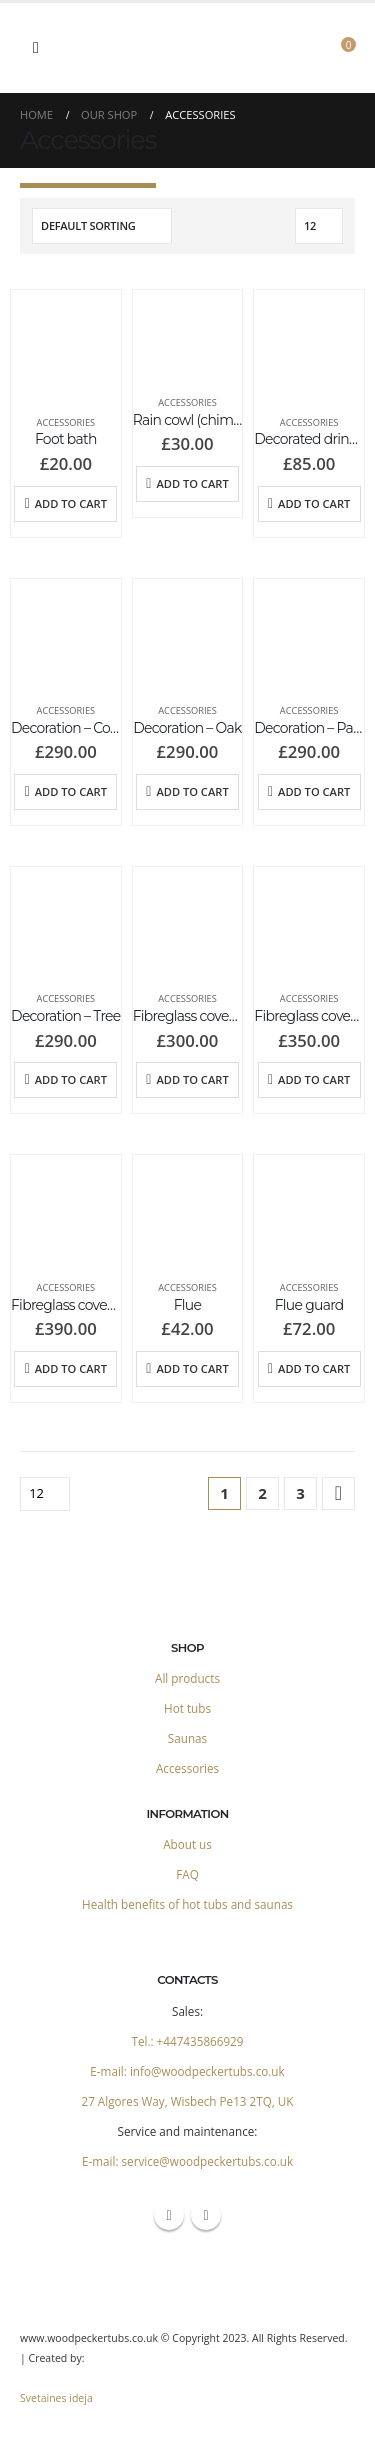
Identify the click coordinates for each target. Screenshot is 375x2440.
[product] (66, 345)
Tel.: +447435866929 (187, 2041)
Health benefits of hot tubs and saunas (187, 1904)
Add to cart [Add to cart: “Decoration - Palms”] (314, 791)
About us (187, 1844)
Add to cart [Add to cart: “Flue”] (192, 1368)
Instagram (206, 2215)
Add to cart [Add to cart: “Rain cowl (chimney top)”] (192, 483)
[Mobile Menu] (36, 48)
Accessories (66, 422)
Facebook (169, 2215)
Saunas (187, 1738)
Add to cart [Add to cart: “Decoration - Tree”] (71, 1079)
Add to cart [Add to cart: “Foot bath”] (71, 503)
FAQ (187, 1874)
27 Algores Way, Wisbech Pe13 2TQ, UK (187, 2101)
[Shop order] (102, 226)
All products (187, 1678)
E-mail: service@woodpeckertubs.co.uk (187, 2161)
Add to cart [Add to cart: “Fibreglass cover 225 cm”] (71, 1368)
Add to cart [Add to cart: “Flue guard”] (314, 1368)
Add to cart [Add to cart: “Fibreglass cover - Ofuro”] (192, 1079)
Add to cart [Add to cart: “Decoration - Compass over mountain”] (71, 791)
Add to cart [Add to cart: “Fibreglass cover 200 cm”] (314, 1079)
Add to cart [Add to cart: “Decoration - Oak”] (192, 791)
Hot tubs (187, 1708)
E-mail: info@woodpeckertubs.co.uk (187, 2071)
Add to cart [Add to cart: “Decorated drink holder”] (314, 503)
